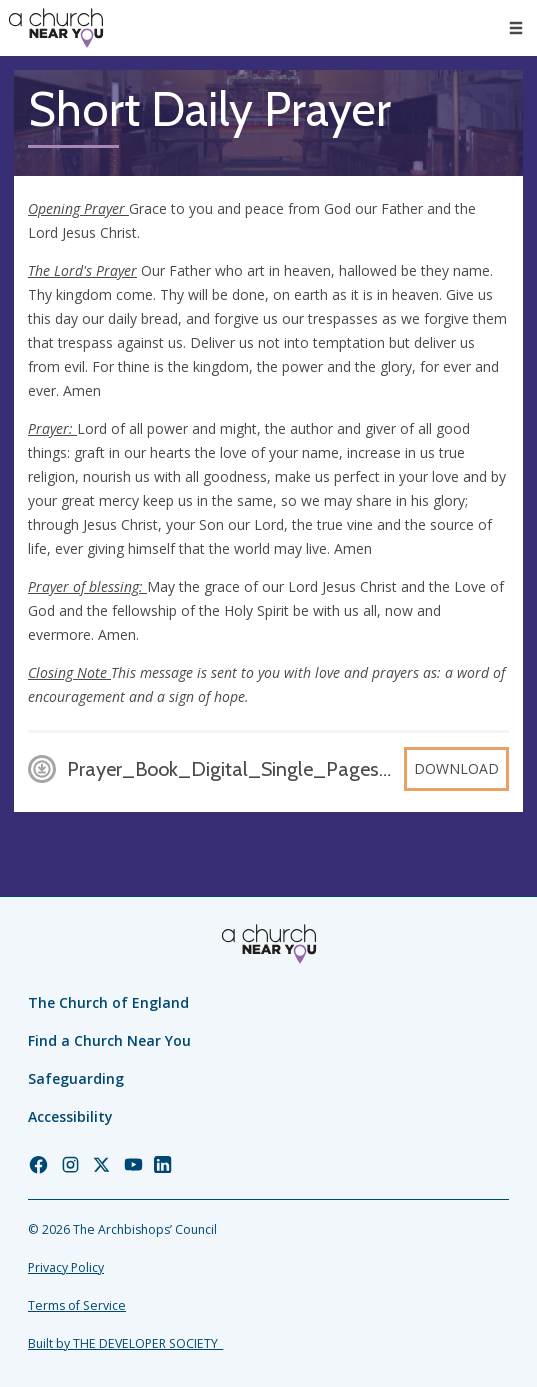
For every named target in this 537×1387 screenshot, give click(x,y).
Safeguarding (76, 1078)
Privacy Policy (66, 1267)
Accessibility (70, 1116)
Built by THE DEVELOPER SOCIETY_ (125, 1343)
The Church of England (108, 1002)
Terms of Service (77, 1305)
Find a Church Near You (109, 1040)
